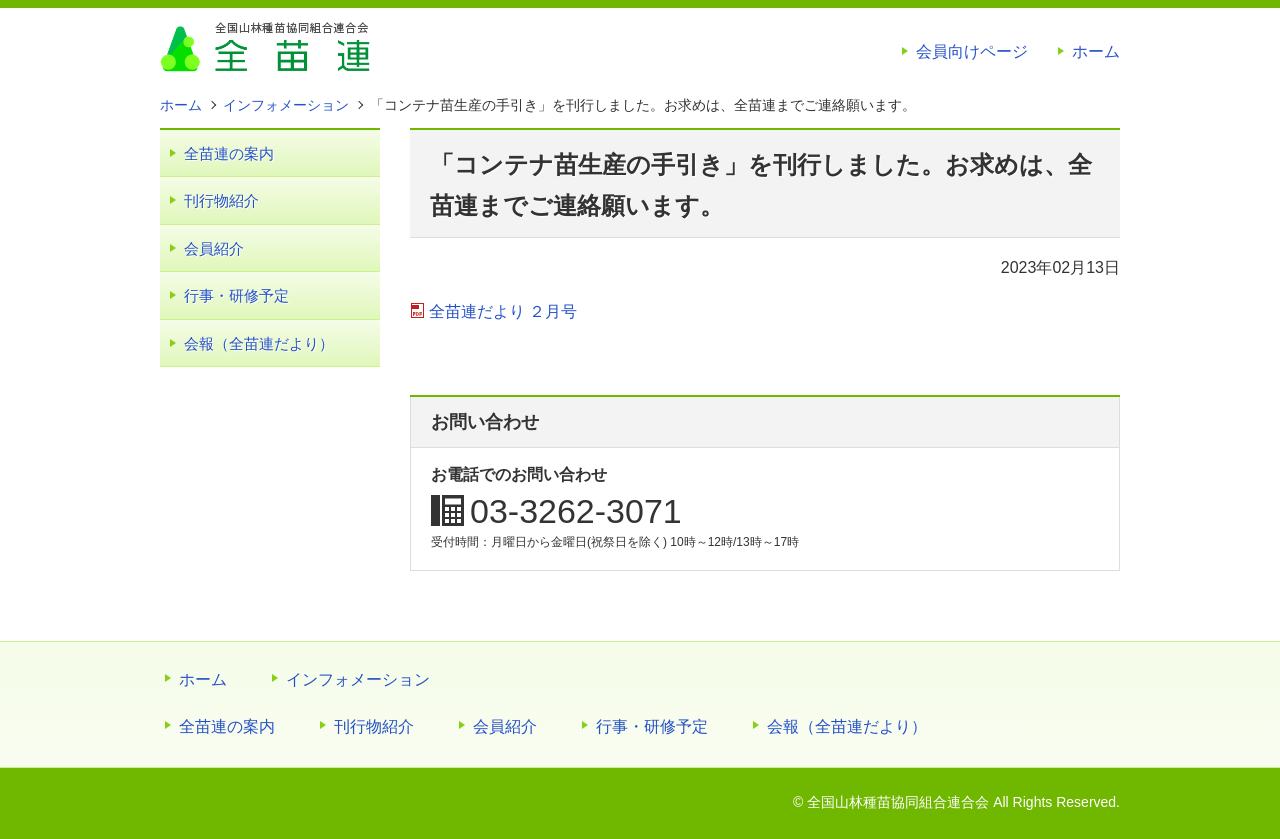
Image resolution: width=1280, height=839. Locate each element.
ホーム (1096, 51)
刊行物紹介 (221, 200)
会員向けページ (972, 51)
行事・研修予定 (236, 295)
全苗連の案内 (229, 153)
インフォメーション (358, 679)
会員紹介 (214, 248)
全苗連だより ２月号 (503, 311)
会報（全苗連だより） (259, 343)
